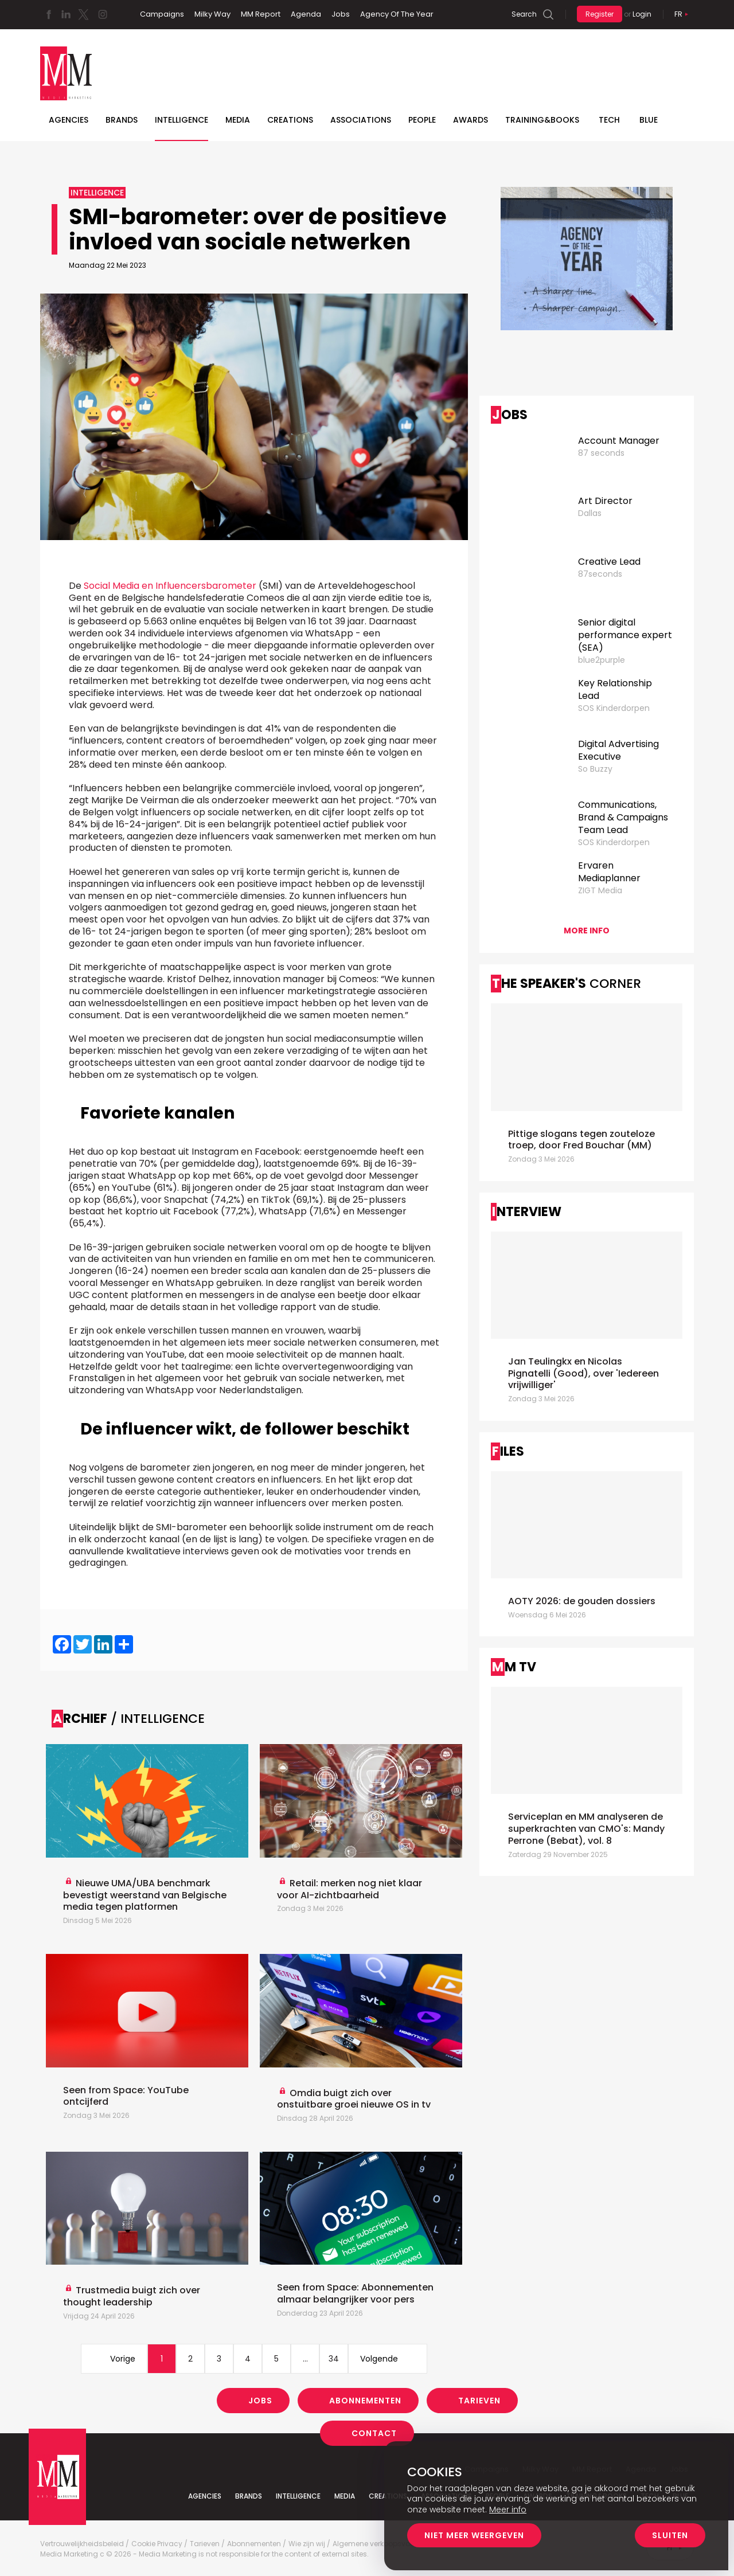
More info (587, 930)
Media (237, 120)
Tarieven (479, 2400)
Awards (470, 120)
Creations (290, 120)
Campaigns (162, 14)
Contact (374, 2433)
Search (524, 14)
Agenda (306, 14)
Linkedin (66, 14)
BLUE (648, 120)
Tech (609, 120)
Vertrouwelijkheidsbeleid (82, 2543)
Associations (360, 120)
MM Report (260, 14)
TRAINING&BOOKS (542, 120)
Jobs (340, 14)
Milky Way (212, 14)
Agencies (68, 120)
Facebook (48, 14)
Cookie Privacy (156, 2543)
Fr (678, 14)
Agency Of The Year (397, 14)
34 (334, 2358)
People (422, 120)
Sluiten (670, 2535)
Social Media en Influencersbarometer (170, 585)
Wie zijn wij (306, 2543)
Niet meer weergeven (474, 2535)
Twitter (83, 14)
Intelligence (181, 120)
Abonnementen (365, 2400)
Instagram (102, 14)
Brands (122, 120)
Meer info (507, 2509)
